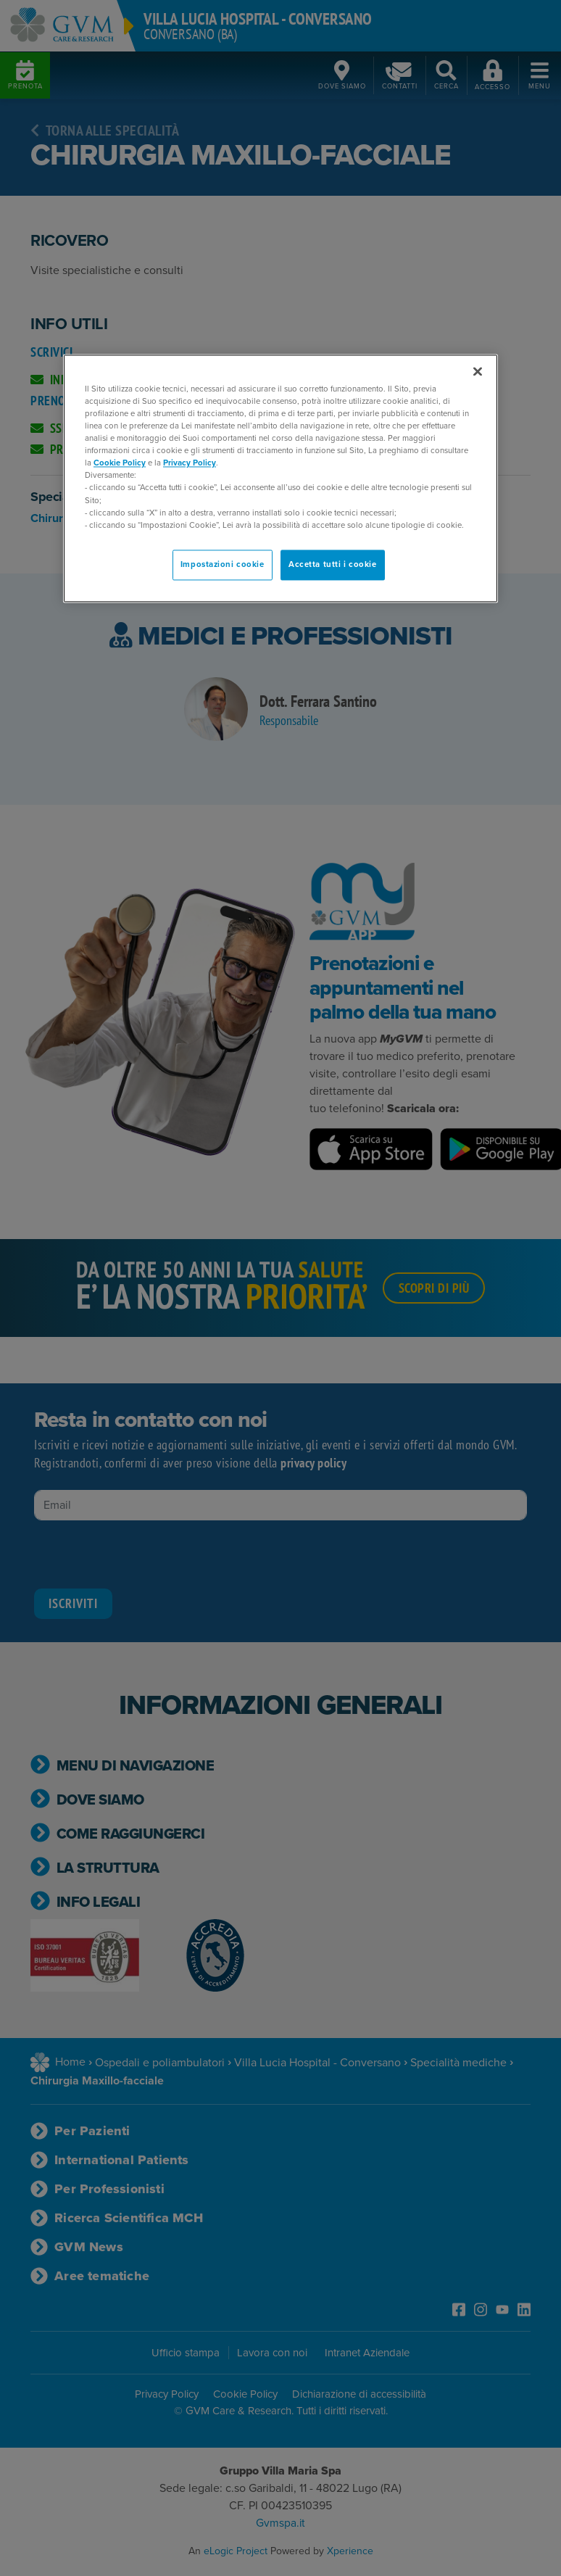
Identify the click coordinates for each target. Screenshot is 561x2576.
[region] (280, 478)
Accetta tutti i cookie (332, 564)
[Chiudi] (478, 371)
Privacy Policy (189, 463)
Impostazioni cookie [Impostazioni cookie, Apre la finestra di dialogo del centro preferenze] (222, 564)
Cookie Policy (120, 463)
